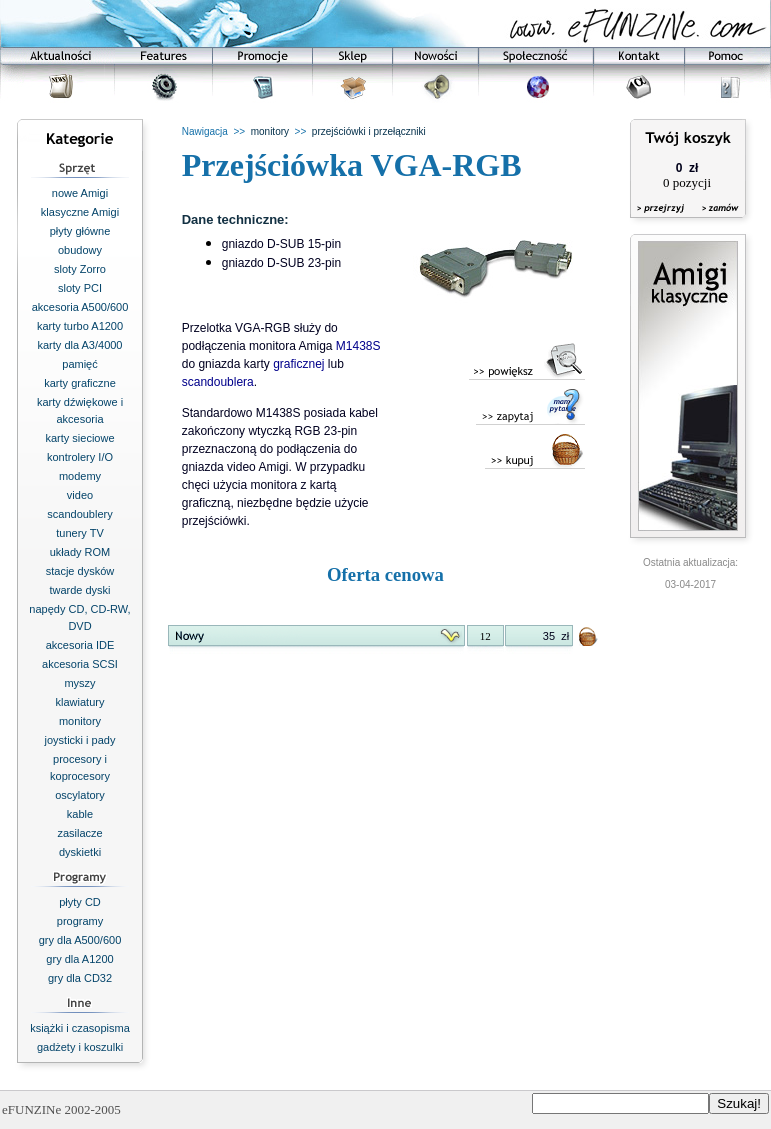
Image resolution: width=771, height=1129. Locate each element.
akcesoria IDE (80, 645)
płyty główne (80, 231)
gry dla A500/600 (80, 940)
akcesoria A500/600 (80, 307)
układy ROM (80, 552)
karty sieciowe (79, 438)
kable (80, 814)
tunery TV (80, 533)
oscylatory (80, 795)
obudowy (80, 250)
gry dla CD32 (80, 978)
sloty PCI (80, 288)
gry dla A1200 (79, 959)
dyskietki (80, 852)
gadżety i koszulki (80, 1047)
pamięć (79, 364)
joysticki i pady (80, 740)
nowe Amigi (80, 193)
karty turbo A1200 (80, 326)
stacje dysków (80, 571)
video (80, 495)
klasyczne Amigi (80, 212)
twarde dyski (79, 590)
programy (80, 921)
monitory (80, 721)
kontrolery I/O (80, 457)
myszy (79, 683)
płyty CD (80, 902)
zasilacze (79, 833)
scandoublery (79, 514)
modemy (80, 476)
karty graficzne (80, 383)
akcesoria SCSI (80, 664)
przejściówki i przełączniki (369, 131)
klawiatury (80, 702)
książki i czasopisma (80, 1028)
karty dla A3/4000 (79, 345)
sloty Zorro (80, 269)
